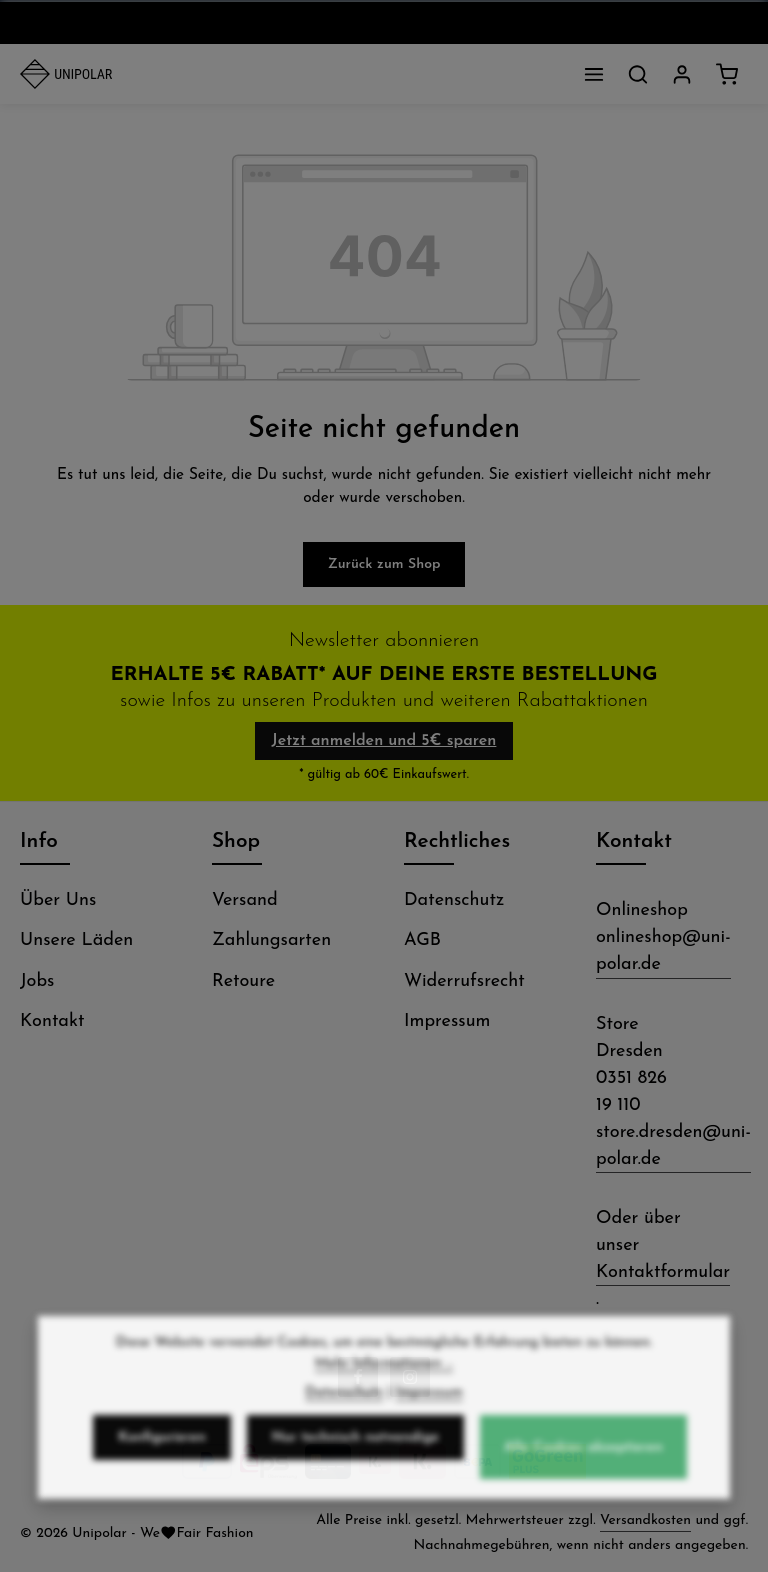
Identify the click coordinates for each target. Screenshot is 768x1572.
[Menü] (594, 74)
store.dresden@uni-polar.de (673, 1146)
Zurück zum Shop (384, 564)
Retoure (243, 981)
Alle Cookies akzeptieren (583, 1460)
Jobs (37, 981)
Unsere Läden (76, 940)
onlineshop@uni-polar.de (663, 951)
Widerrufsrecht (464, 981)
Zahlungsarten (271, 940)
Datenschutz (454, 900)
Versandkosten (645, 1520)
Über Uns (58, 900)
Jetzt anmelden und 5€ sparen (384, 741)
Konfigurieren (161, 1450)
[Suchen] (638, 74)
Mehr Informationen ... (384, 1376)
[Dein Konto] (682, 74)
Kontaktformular (663, 1272)
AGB (422, 940)
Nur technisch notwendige (355, 1450)
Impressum (447, 1021)
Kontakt (52, 1021)
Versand (245, 900)
